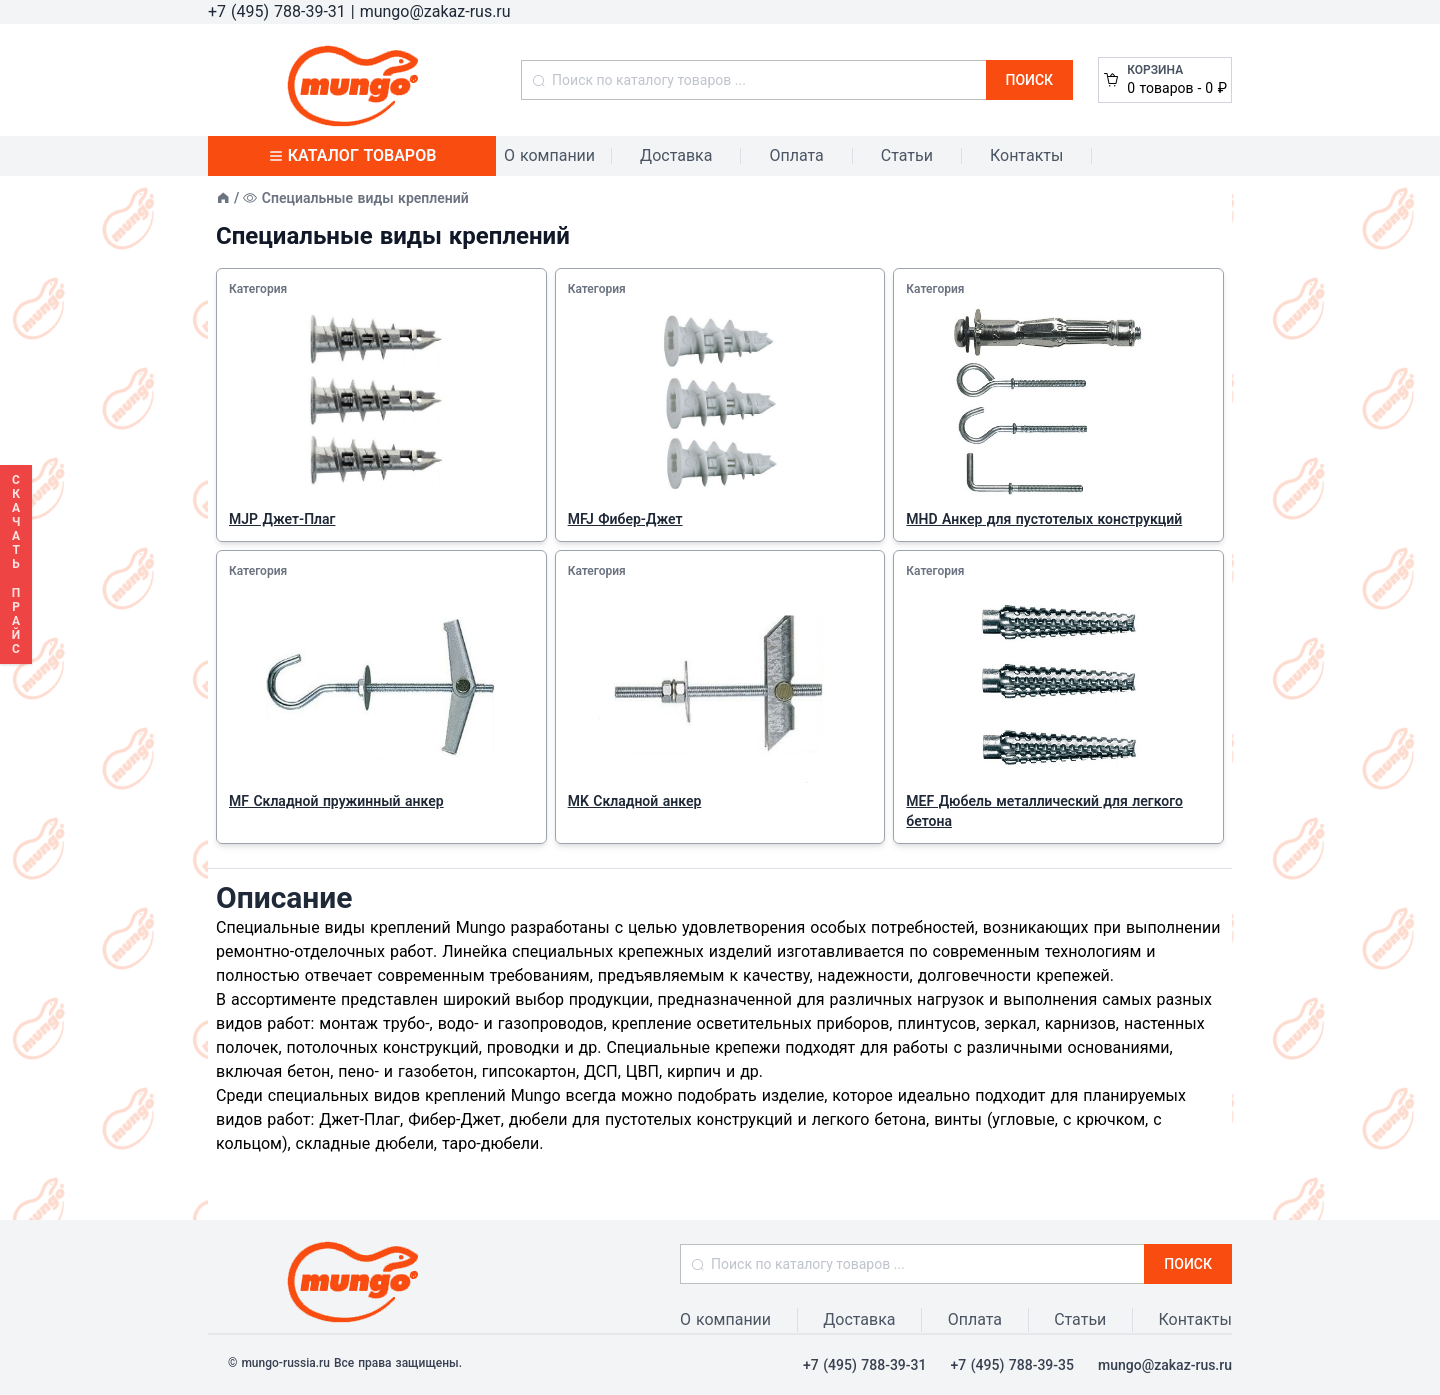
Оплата (796, 155)
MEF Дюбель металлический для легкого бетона (1044, 811)
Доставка (676, 155)
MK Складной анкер (635, 801)
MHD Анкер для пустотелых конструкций (1044, 519)
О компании (549, 155)
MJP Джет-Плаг (282, 519)
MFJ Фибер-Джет (625, 519)
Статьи (907, 155)
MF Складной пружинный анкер (336, 801)
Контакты (1026, 155)
